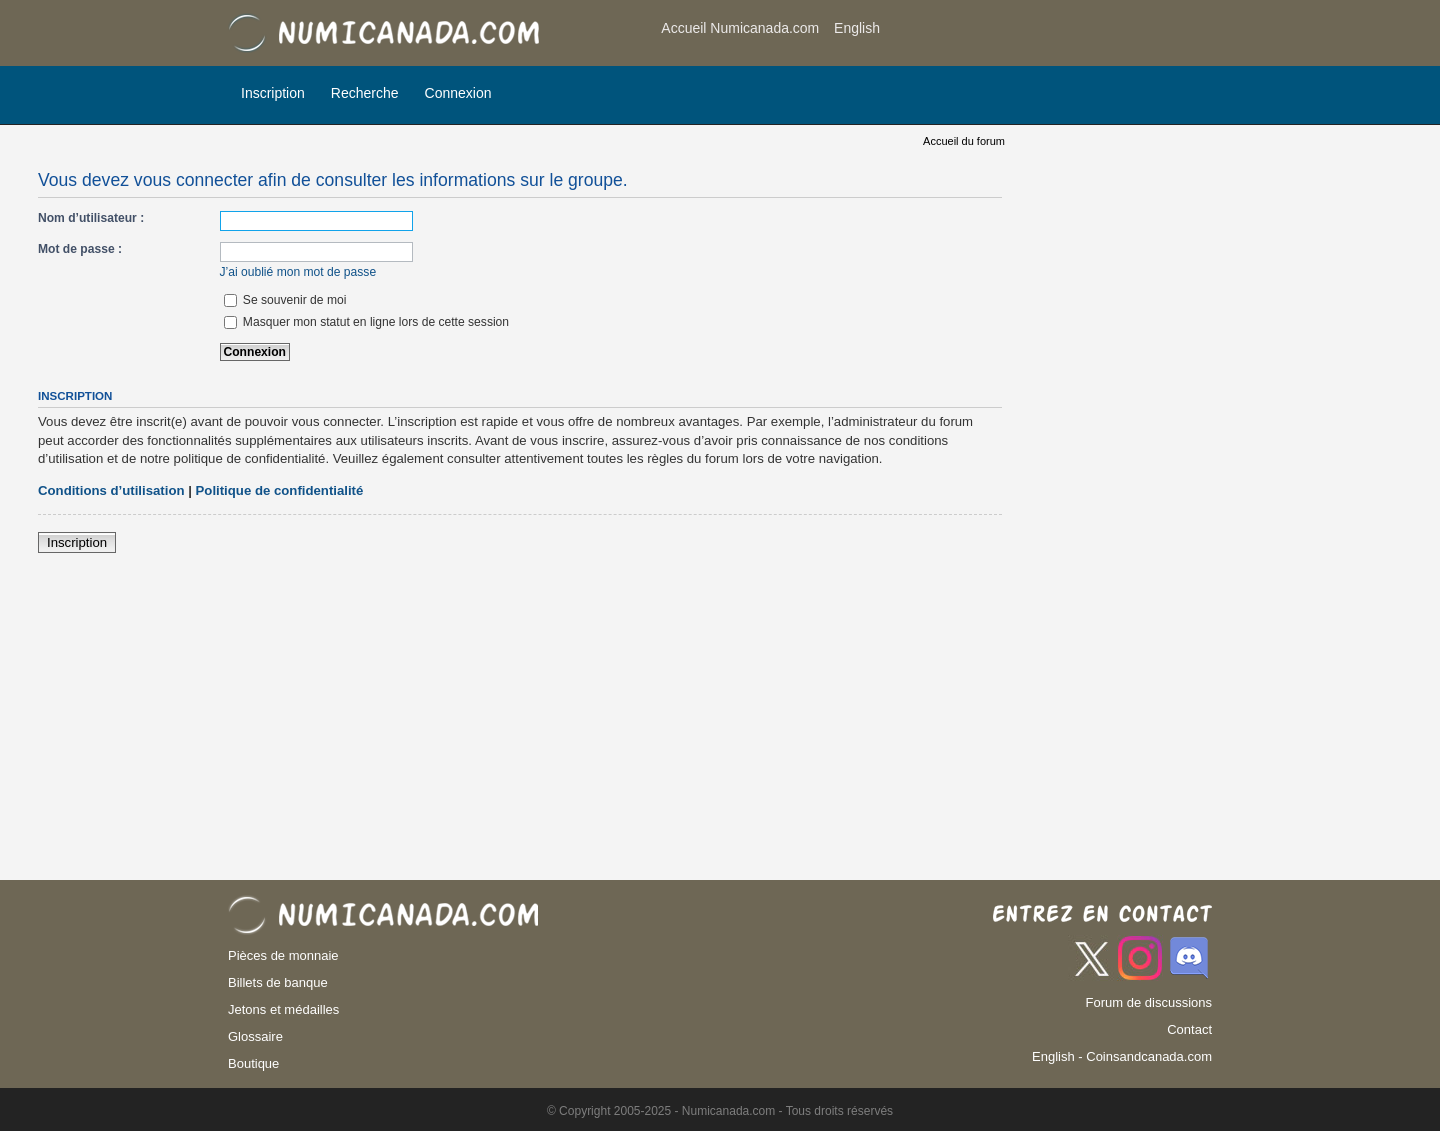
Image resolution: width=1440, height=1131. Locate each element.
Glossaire (255, 1036)
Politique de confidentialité (280, 490)
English (857, 28)
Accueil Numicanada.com (740, 28)
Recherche (365, 93)
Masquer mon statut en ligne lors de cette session (367, 322)
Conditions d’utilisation (111, 490)
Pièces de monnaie (283, 955)
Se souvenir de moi (285, 300)
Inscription (273, 93)
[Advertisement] (1052, 35)
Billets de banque (278, 982)
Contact (1189, 1029)
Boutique (253, 1063)
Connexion (458, 93)
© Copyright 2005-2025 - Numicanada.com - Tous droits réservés (720, 1111)
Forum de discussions (1149, 1002)
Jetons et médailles (283, 1009)
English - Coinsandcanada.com (1122, 1056)
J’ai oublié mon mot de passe (298, 272)
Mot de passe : (80, 249)
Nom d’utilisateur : (91, 218)
